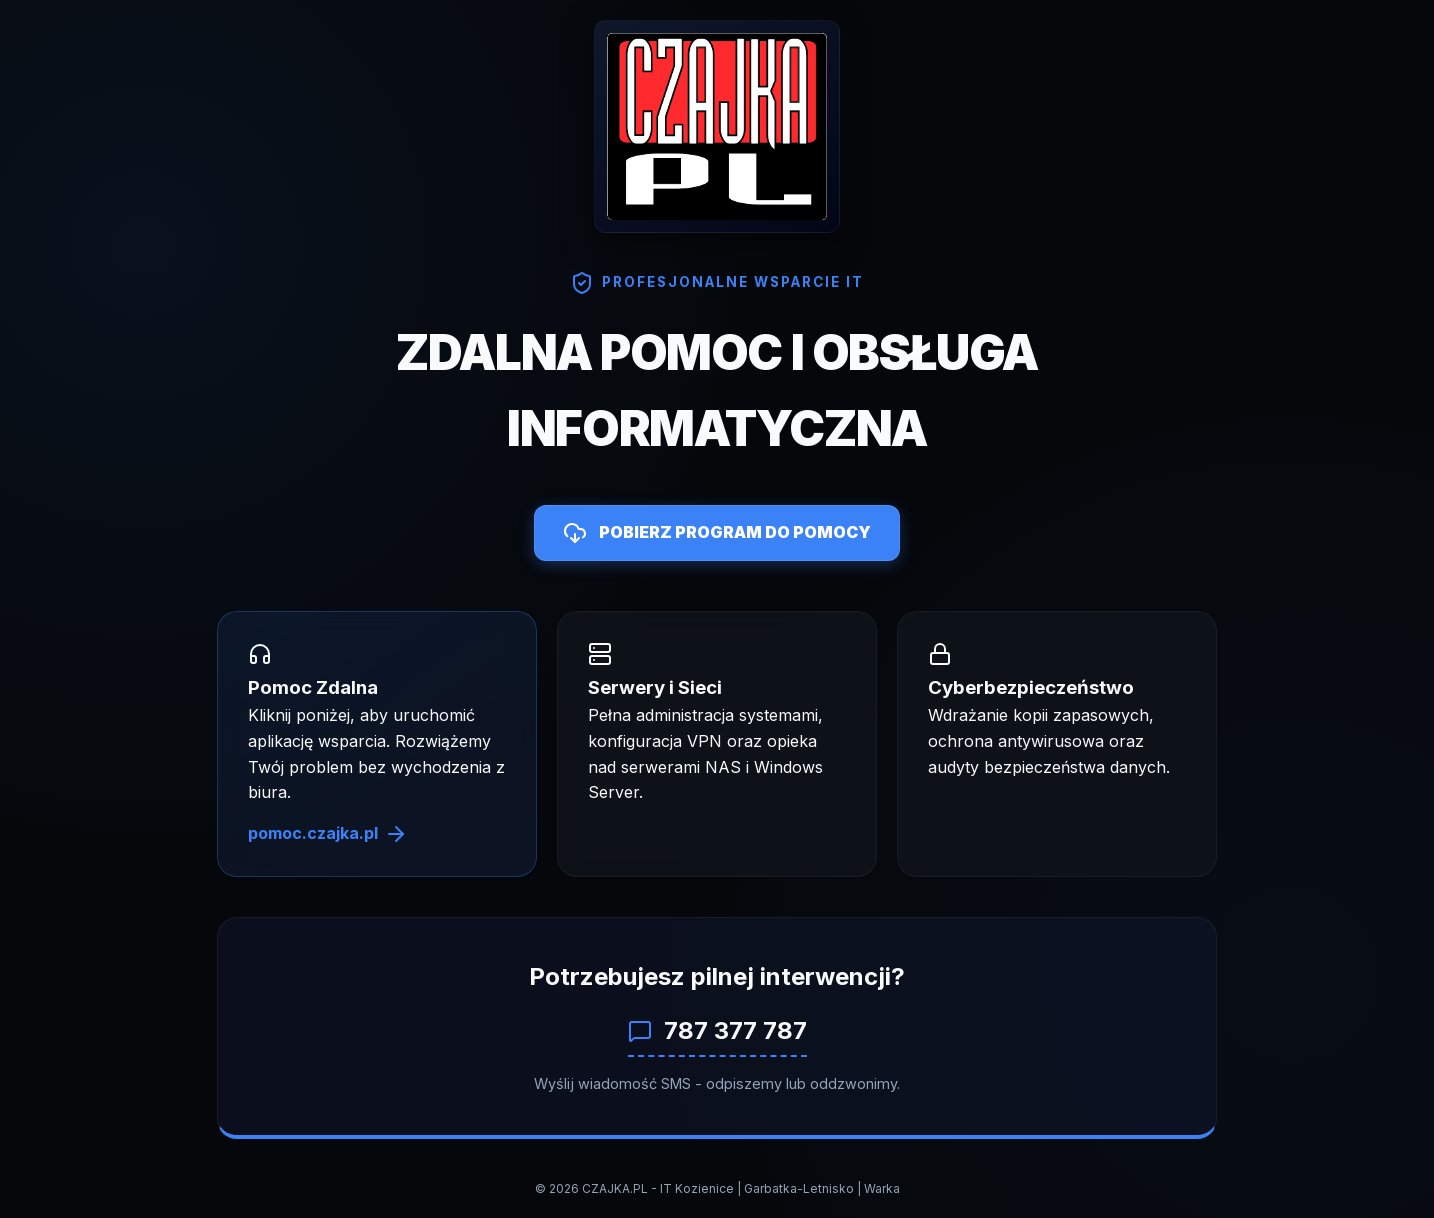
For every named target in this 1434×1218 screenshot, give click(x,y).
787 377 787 (717, 1030)
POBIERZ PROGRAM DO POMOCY (717, 533)
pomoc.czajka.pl (328, 834)
